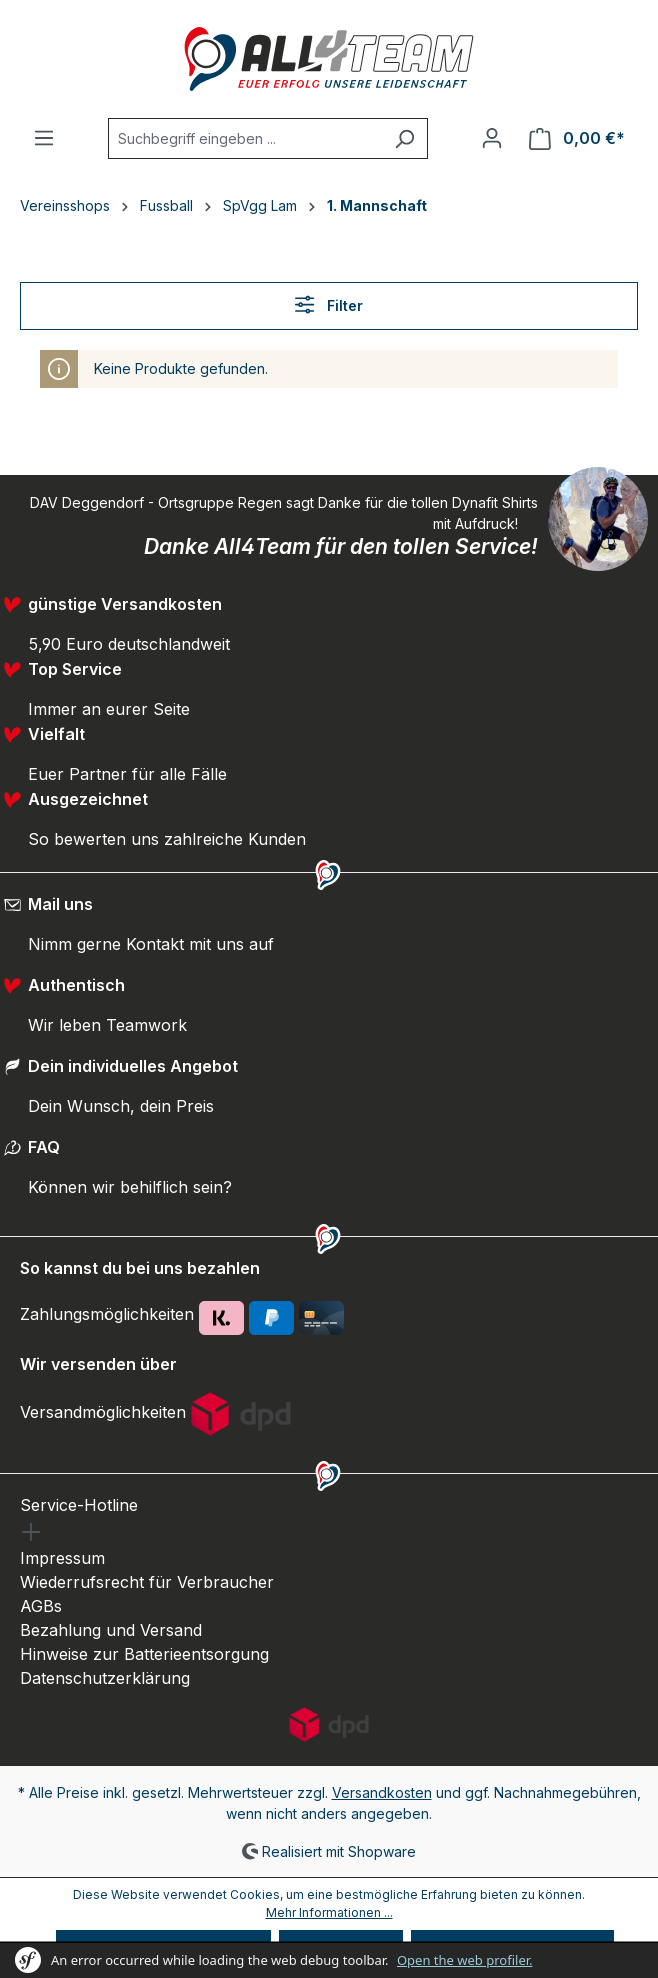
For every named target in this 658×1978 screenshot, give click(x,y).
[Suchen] (404, 138)
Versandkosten (382, 1792)
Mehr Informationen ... (329, 1912)
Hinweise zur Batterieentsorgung (144, 1654)
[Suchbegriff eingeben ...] (245, 138)
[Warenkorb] (577, 138)
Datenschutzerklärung (105, 1678)
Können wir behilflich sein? (130, 1187)
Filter (328, 304)
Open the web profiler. (465, 1960)
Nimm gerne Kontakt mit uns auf (151, 944)
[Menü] (44, 138)
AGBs (41, 1606)
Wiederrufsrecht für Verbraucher (147, 1582)
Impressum (62, 1558)
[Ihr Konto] (492, 138)
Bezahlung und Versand (111, 1630)
